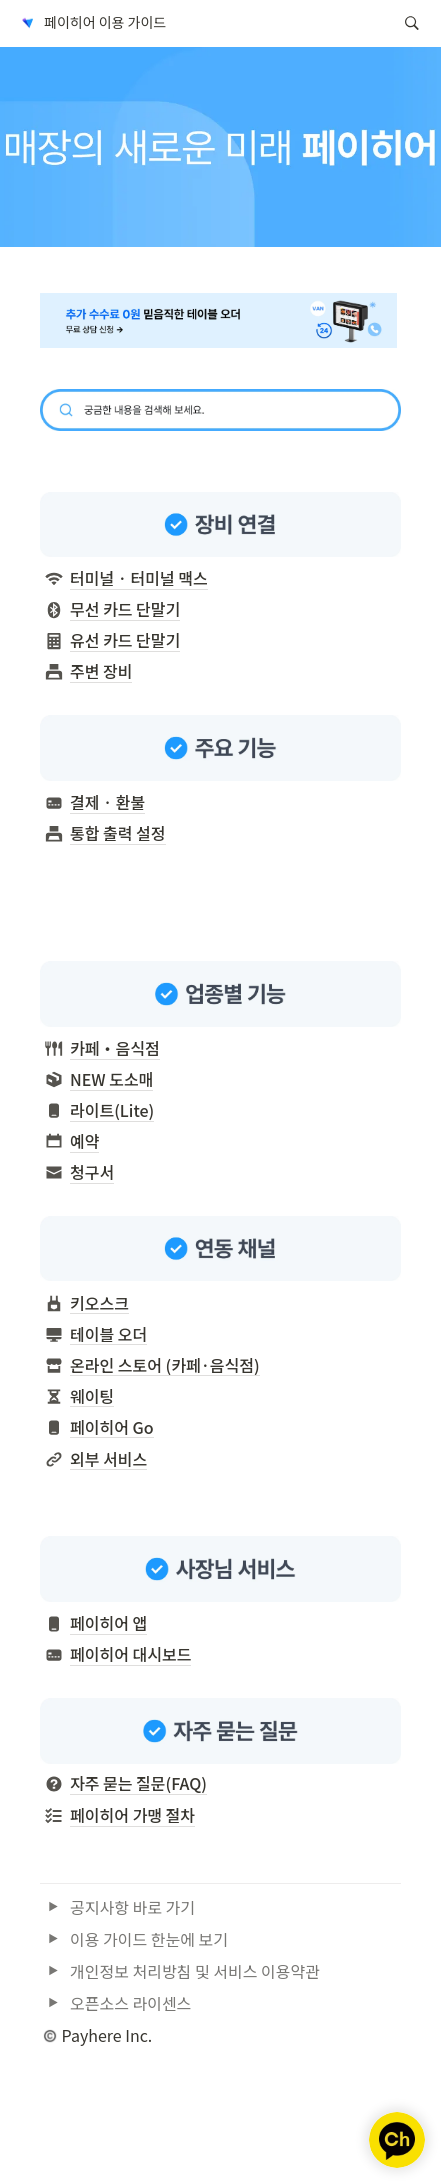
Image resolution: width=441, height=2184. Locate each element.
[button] (92, 23)
